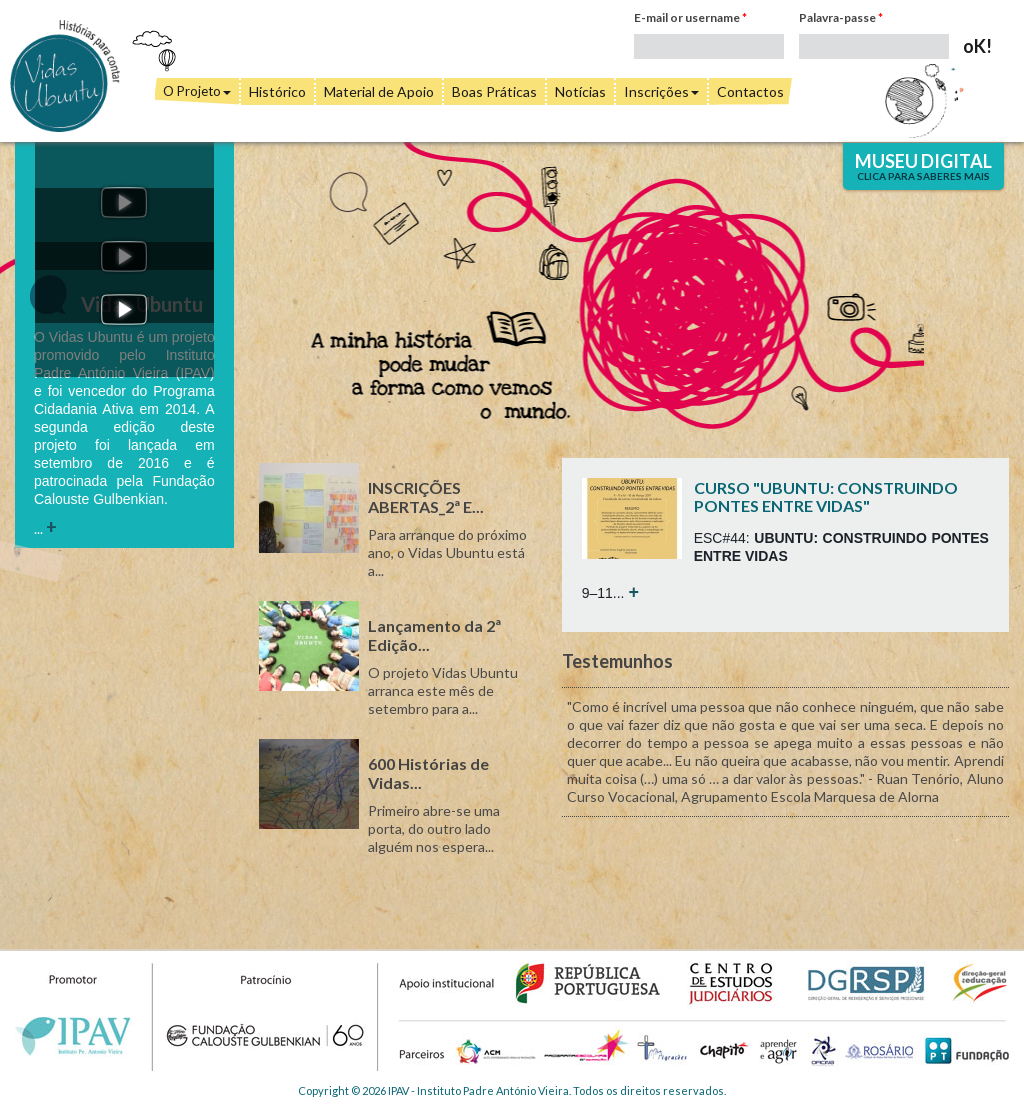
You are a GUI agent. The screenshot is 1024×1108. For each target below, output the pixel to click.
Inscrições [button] (661, 91)
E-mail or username (690, 17)
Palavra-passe (841, 17)
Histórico (277, 91)
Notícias (580, 91)
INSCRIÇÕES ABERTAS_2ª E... (426, 497)
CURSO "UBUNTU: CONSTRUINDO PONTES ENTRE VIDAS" (826, 496)
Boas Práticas (494, 91)
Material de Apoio (379, 91)
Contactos (750, 91)
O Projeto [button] (197, 91)
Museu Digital (923, 166)
